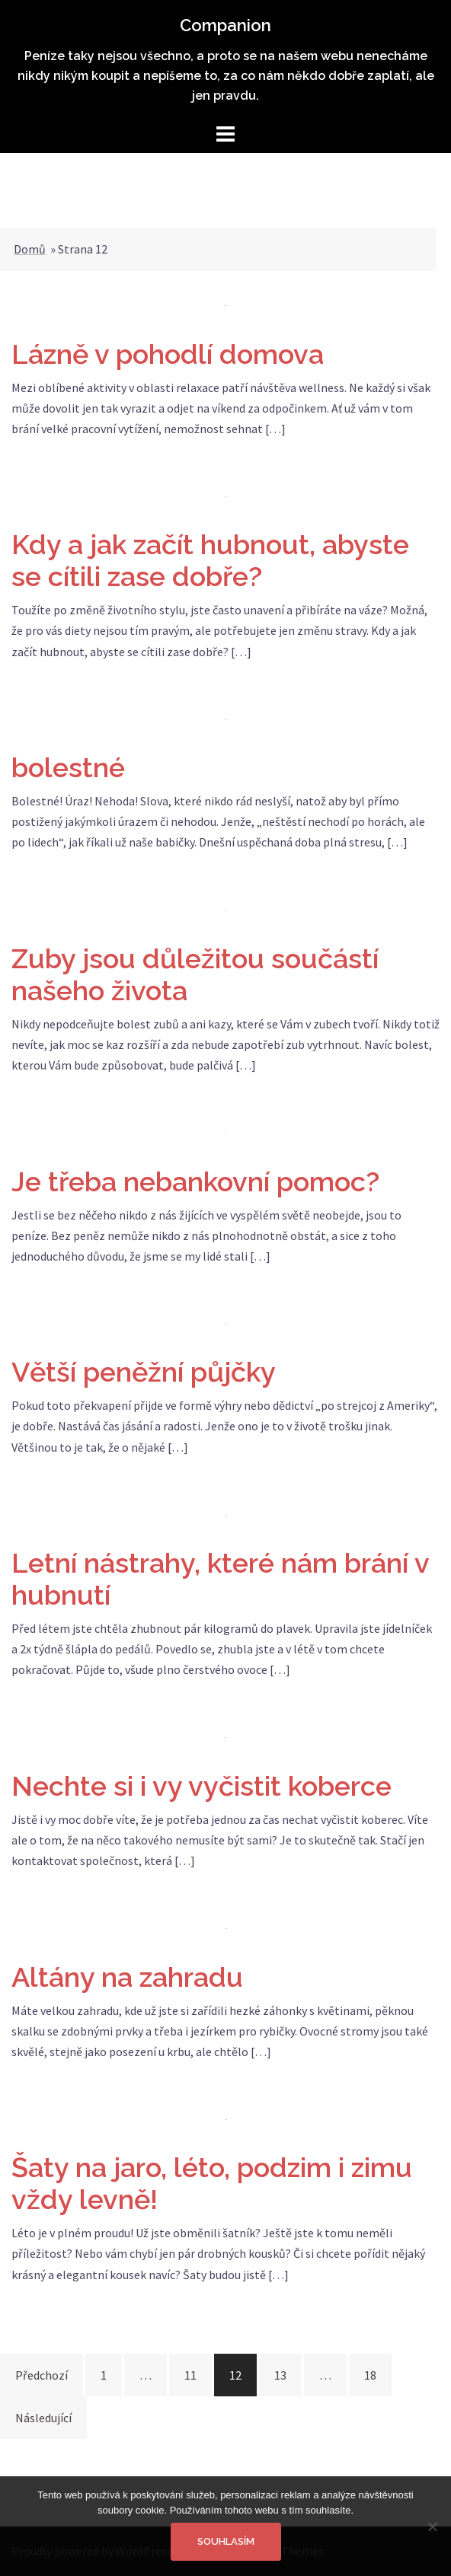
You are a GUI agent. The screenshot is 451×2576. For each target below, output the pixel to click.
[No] (432, 2526)
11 (190, 2375)
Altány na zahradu (127, 1977)
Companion (225, 25)
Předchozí (41, 2375)
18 (370, 2375)
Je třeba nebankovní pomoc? (195, 1181)
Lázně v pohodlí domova (167, 354)
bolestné (68, 767)
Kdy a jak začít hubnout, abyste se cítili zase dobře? (210, 560)
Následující (43, 2417)
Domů (30, 249)
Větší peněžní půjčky (143, 1372)
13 (280, 2375)
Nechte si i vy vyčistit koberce (201, 1786)
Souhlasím (225, 2541)
